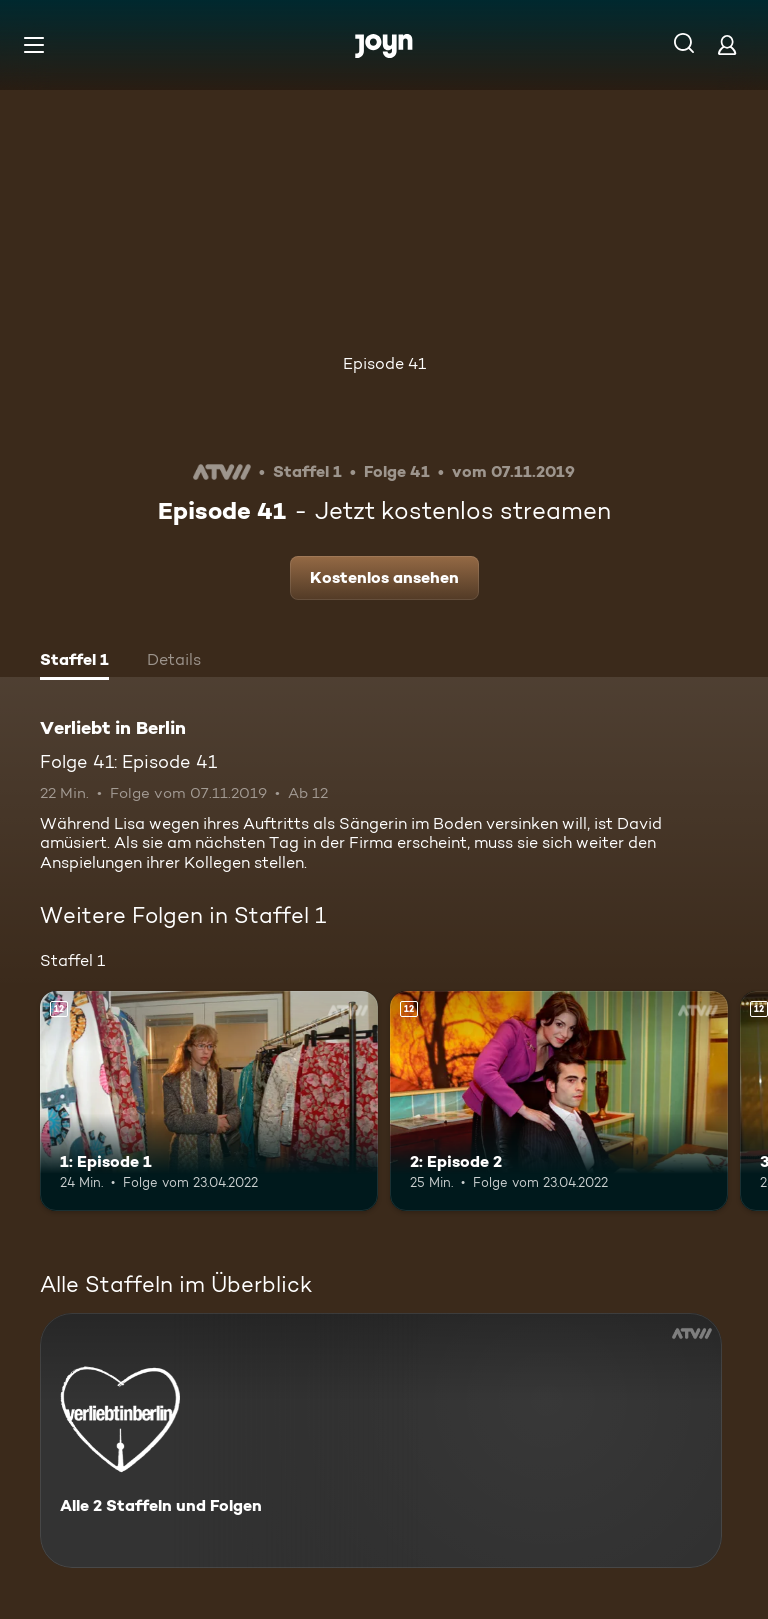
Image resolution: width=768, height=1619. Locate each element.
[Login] (727, 44)
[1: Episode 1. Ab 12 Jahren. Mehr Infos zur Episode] (209, 1101)
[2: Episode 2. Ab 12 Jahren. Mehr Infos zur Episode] (559, 1101)
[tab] (74, 662)
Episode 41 (384, 363)
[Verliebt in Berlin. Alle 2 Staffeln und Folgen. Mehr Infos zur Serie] (381, 1440)
